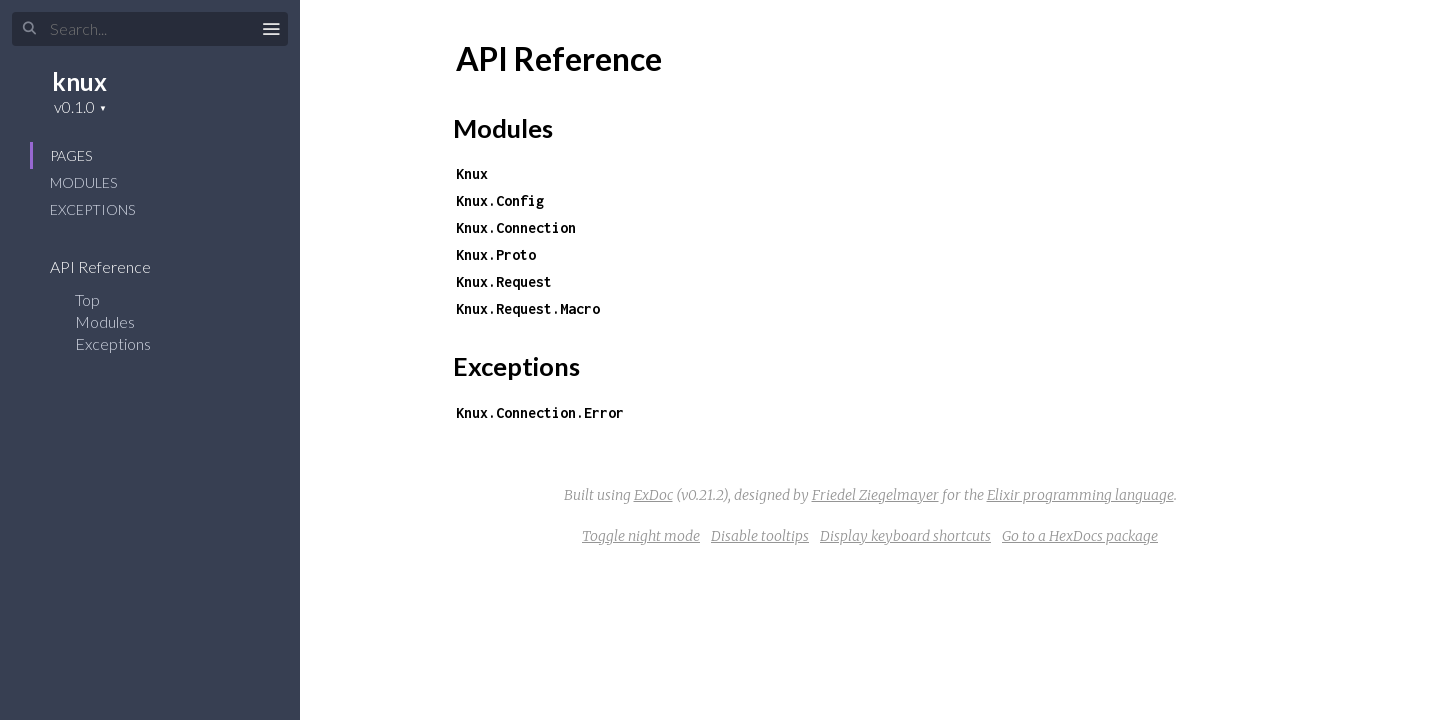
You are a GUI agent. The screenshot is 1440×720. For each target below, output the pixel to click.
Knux (472, 173)
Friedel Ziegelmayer (875, 495)
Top (87, 299)
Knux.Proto (496, 254)
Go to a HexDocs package (1080, 536)
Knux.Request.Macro (528, 308)
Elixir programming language (1080, 495)
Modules (83, 182)
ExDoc (653, 495)
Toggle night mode (641, 536)
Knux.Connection (516, 227)
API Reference (113, 266)
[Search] (150, 29)
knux (79, 81)
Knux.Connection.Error (540, 412)
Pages (71, 155)
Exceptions (92, 209)
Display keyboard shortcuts (905, 536)
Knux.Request (504, 281)
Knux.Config (500, 200)
